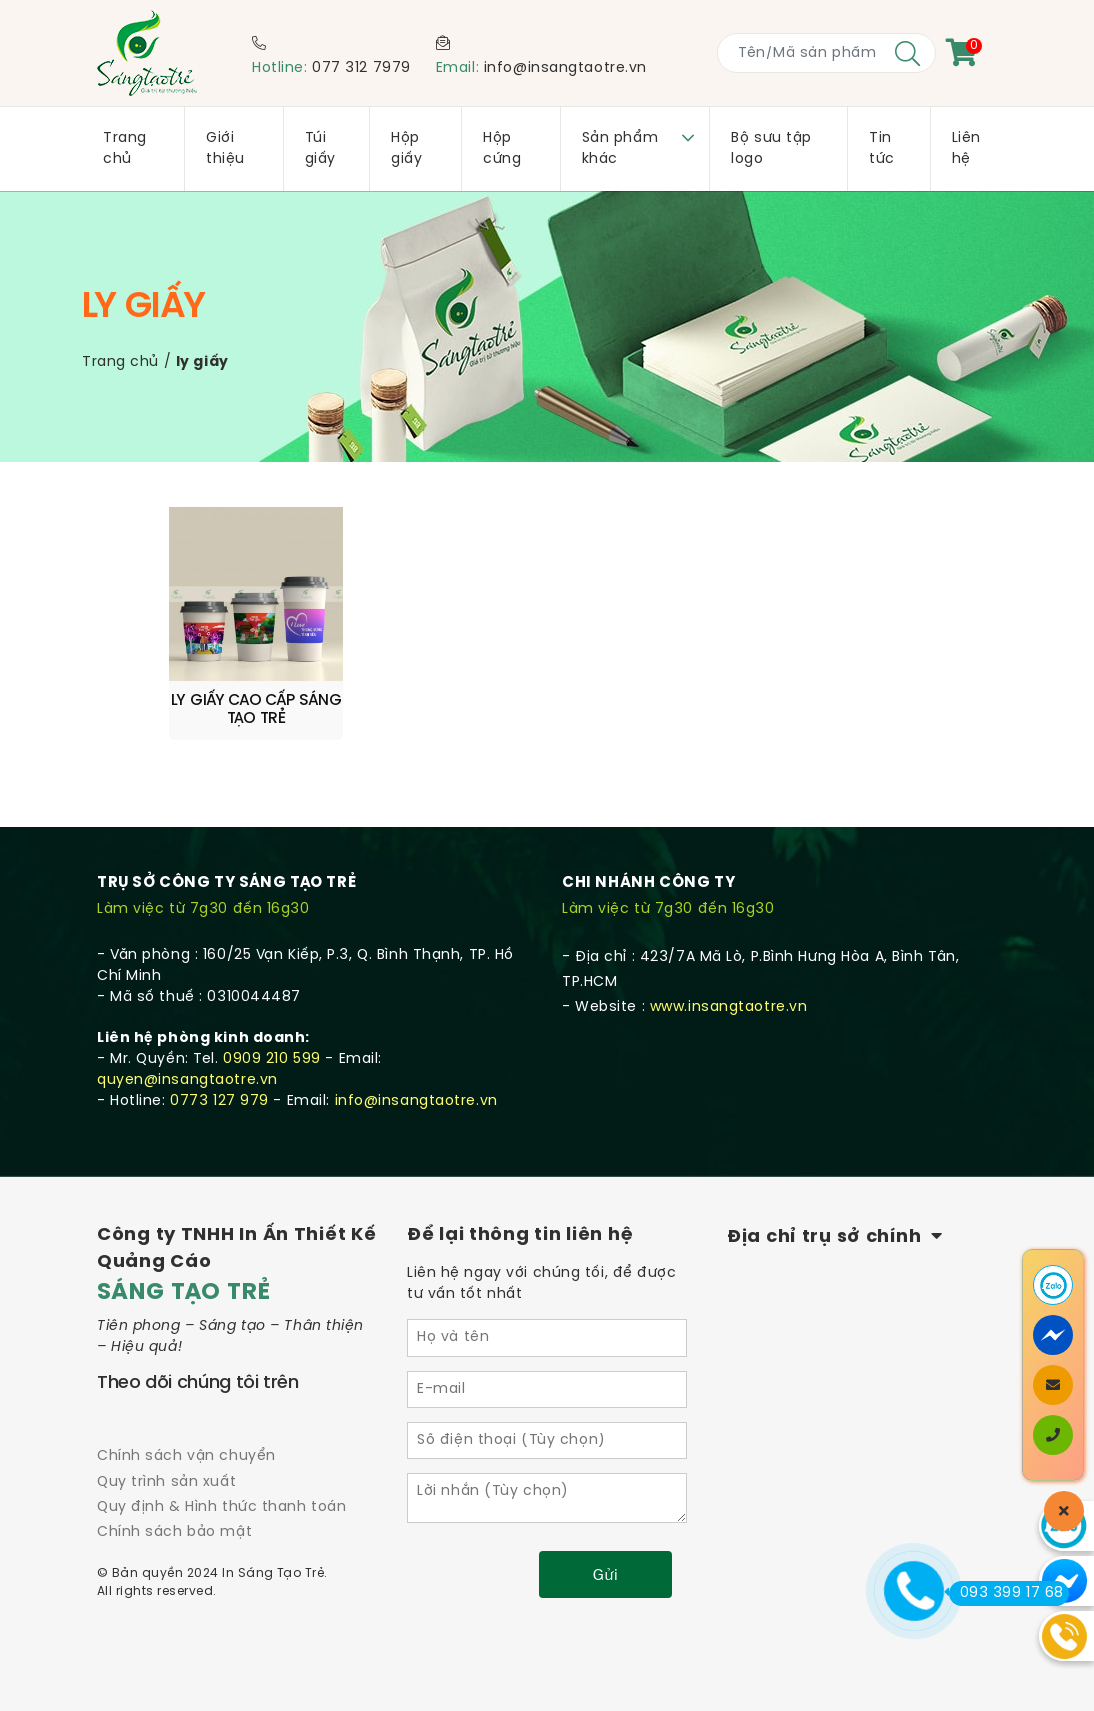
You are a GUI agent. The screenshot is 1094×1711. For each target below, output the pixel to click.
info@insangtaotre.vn (565, 68)
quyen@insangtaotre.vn (187, 1073)
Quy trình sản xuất (166, 1475)
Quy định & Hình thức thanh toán (221, 1500)
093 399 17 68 (1006, 1593)
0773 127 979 (219, 1094)
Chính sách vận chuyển (186, 1449)
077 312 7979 (361, 68)
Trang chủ (120, 362)
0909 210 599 (272, 1052)
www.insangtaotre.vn (729, 1000)
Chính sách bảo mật (174, 1525)
